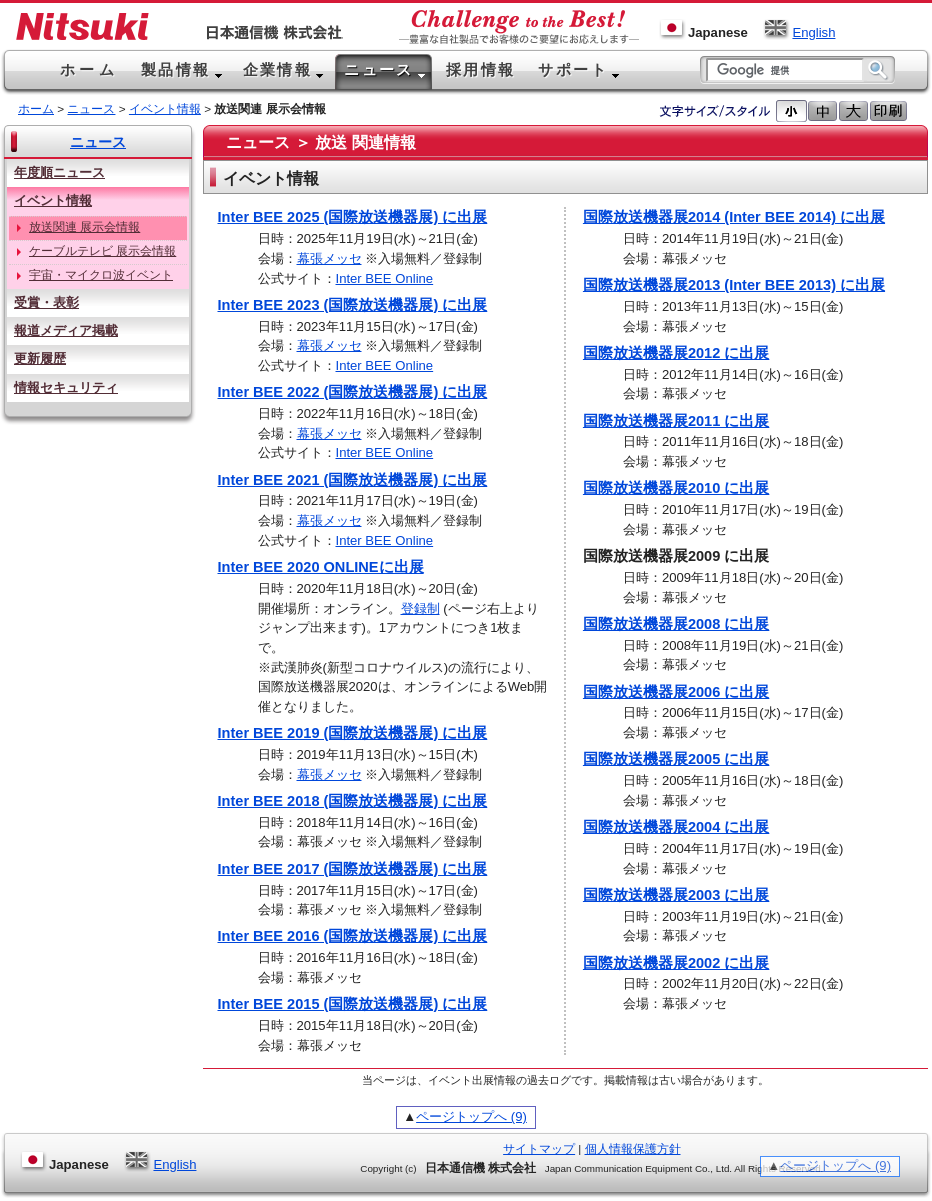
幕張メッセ (329, 258)
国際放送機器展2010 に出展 (676, 488)
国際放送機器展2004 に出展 (676, 827)
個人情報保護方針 (633, 1149)
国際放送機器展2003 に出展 (676, 895)
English (799, 32)
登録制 (420, 608)
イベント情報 (165, 109)
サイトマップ (539, 1149)
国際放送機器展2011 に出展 (676, 421)
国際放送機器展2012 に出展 (676, 353)
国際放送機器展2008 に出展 (676, 624)
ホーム (36, 109)
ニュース (91, 109)
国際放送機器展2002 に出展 (676, 963)
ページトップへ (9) (471, 1116)
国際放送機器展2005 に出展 (676, 759)
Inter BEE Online (385, 278)
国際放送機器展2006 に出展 (676, 692)
